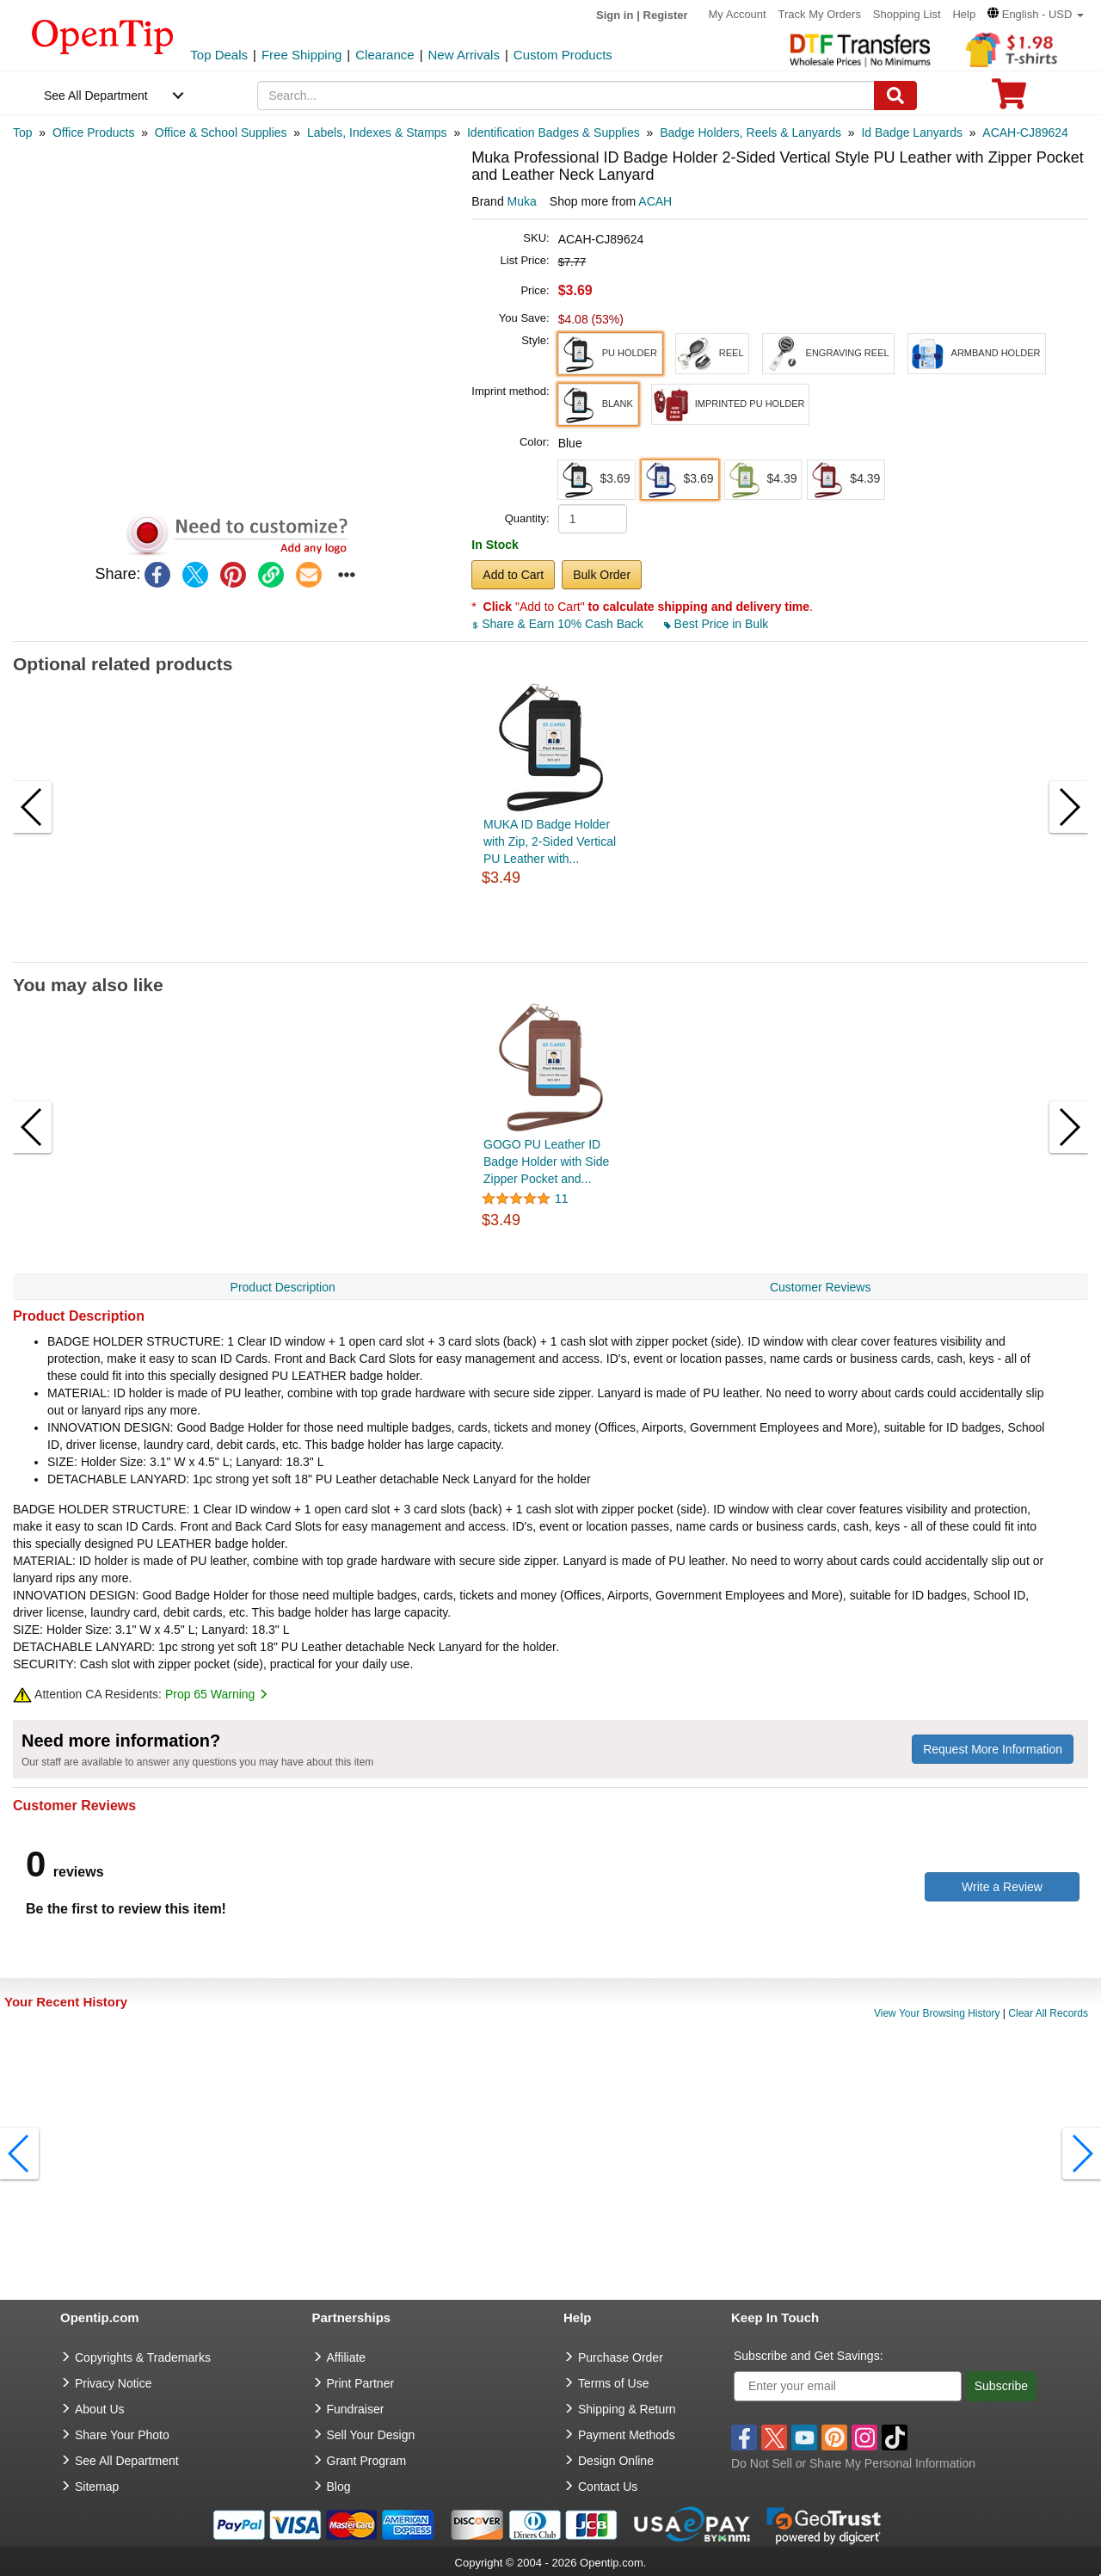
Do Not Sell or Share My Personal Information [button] (853, 2463)
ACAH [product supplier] (655, 201)
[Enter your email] (848, 2386)
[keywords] (566, 95)
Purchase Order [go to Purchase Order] (620, 2357)
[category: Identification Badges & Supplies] (553, 132)
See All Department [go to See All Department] (127, 2461)
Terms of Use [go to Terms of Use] (613, 2383)
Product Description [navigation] (283, 1287)
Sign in (614, 15)
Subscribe (1001, 2386)
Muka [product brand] (522, 201)
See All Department (96, 95)
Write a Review (1002, 1887)
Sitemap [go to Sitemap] (97, 2486)
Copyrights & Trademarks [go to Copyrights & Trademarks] (143, 2357)
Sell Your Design (371, 2435)
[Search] (895, 95)
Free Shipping (301, 54)
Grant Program (367, 2461)
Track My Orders (819, 14)
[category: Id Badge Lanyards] (912, 132)
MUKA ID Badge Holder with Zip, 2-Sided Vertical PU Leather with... (549, 841)
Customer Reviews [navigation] (820, 1287)
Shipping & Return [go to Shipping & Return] (627, 2409)
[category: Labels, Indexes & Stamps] (377, 132)
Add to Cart (513, 575)
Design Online (616, 2461)
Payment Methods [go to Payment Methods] (626, 2435)
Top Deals (219, 54)
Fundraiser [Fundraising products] (355, 2409)
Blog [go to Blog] (339, 2486)
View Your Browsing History (937, 2013)
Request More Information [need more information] (992, 1749)
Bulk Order (601, 575)
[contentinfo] (103, 35)
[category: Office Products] (93, 132)
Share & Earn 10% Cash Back (558, 624)
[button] (1035, 14)
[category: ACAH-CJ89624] (1025, 132)
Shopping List (907, 14)
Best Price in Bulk (716, 624)
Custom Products (563, 54)
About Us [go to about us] (100, 2409)
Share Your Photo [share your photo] (122, 2435)
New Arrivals (464, 54)
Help (963, 14)
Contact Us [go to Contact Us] (607, 2486)
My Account (737, 14)
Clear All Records (1048, 2013)
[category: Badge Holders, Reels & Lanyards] (750, 132)
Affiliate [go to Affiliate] (346, 2357)
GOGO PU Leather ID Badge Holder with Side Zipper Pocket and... (546, 1161)
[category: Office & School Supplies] (221, 132)
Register (665, 15)
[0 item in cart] (1009, 99)
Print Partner (361, 2383)
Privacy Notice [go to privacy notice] (113, 2383)
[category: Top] (23, 132)
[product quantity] (592, 518)
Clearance (384, 54)
